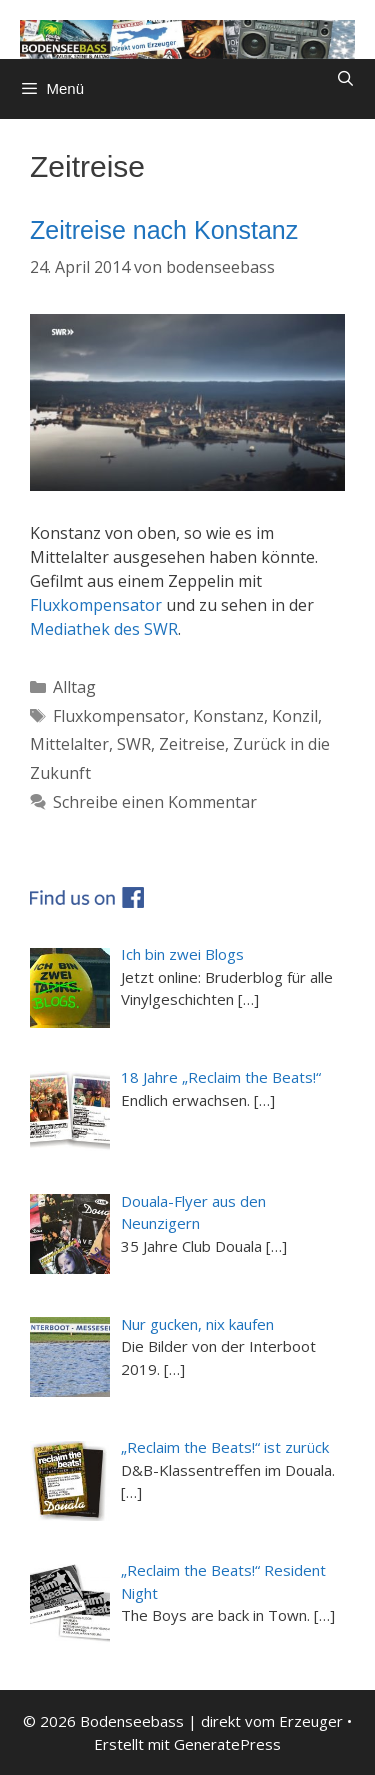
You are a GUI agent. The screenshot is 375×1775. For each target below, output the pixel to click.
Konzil (295, 716)
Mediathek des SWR (104, 629)
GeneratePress (227, 1744)
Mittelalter (69, 744)
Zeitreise (192, 744)
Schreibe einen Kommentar (155, 802)
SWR (134, 744)
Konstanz (228, 716)
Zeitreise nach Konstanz (164, 230)
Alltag (74, 687)
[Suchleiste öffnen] (345, 79)
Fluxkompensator (96, 605)
